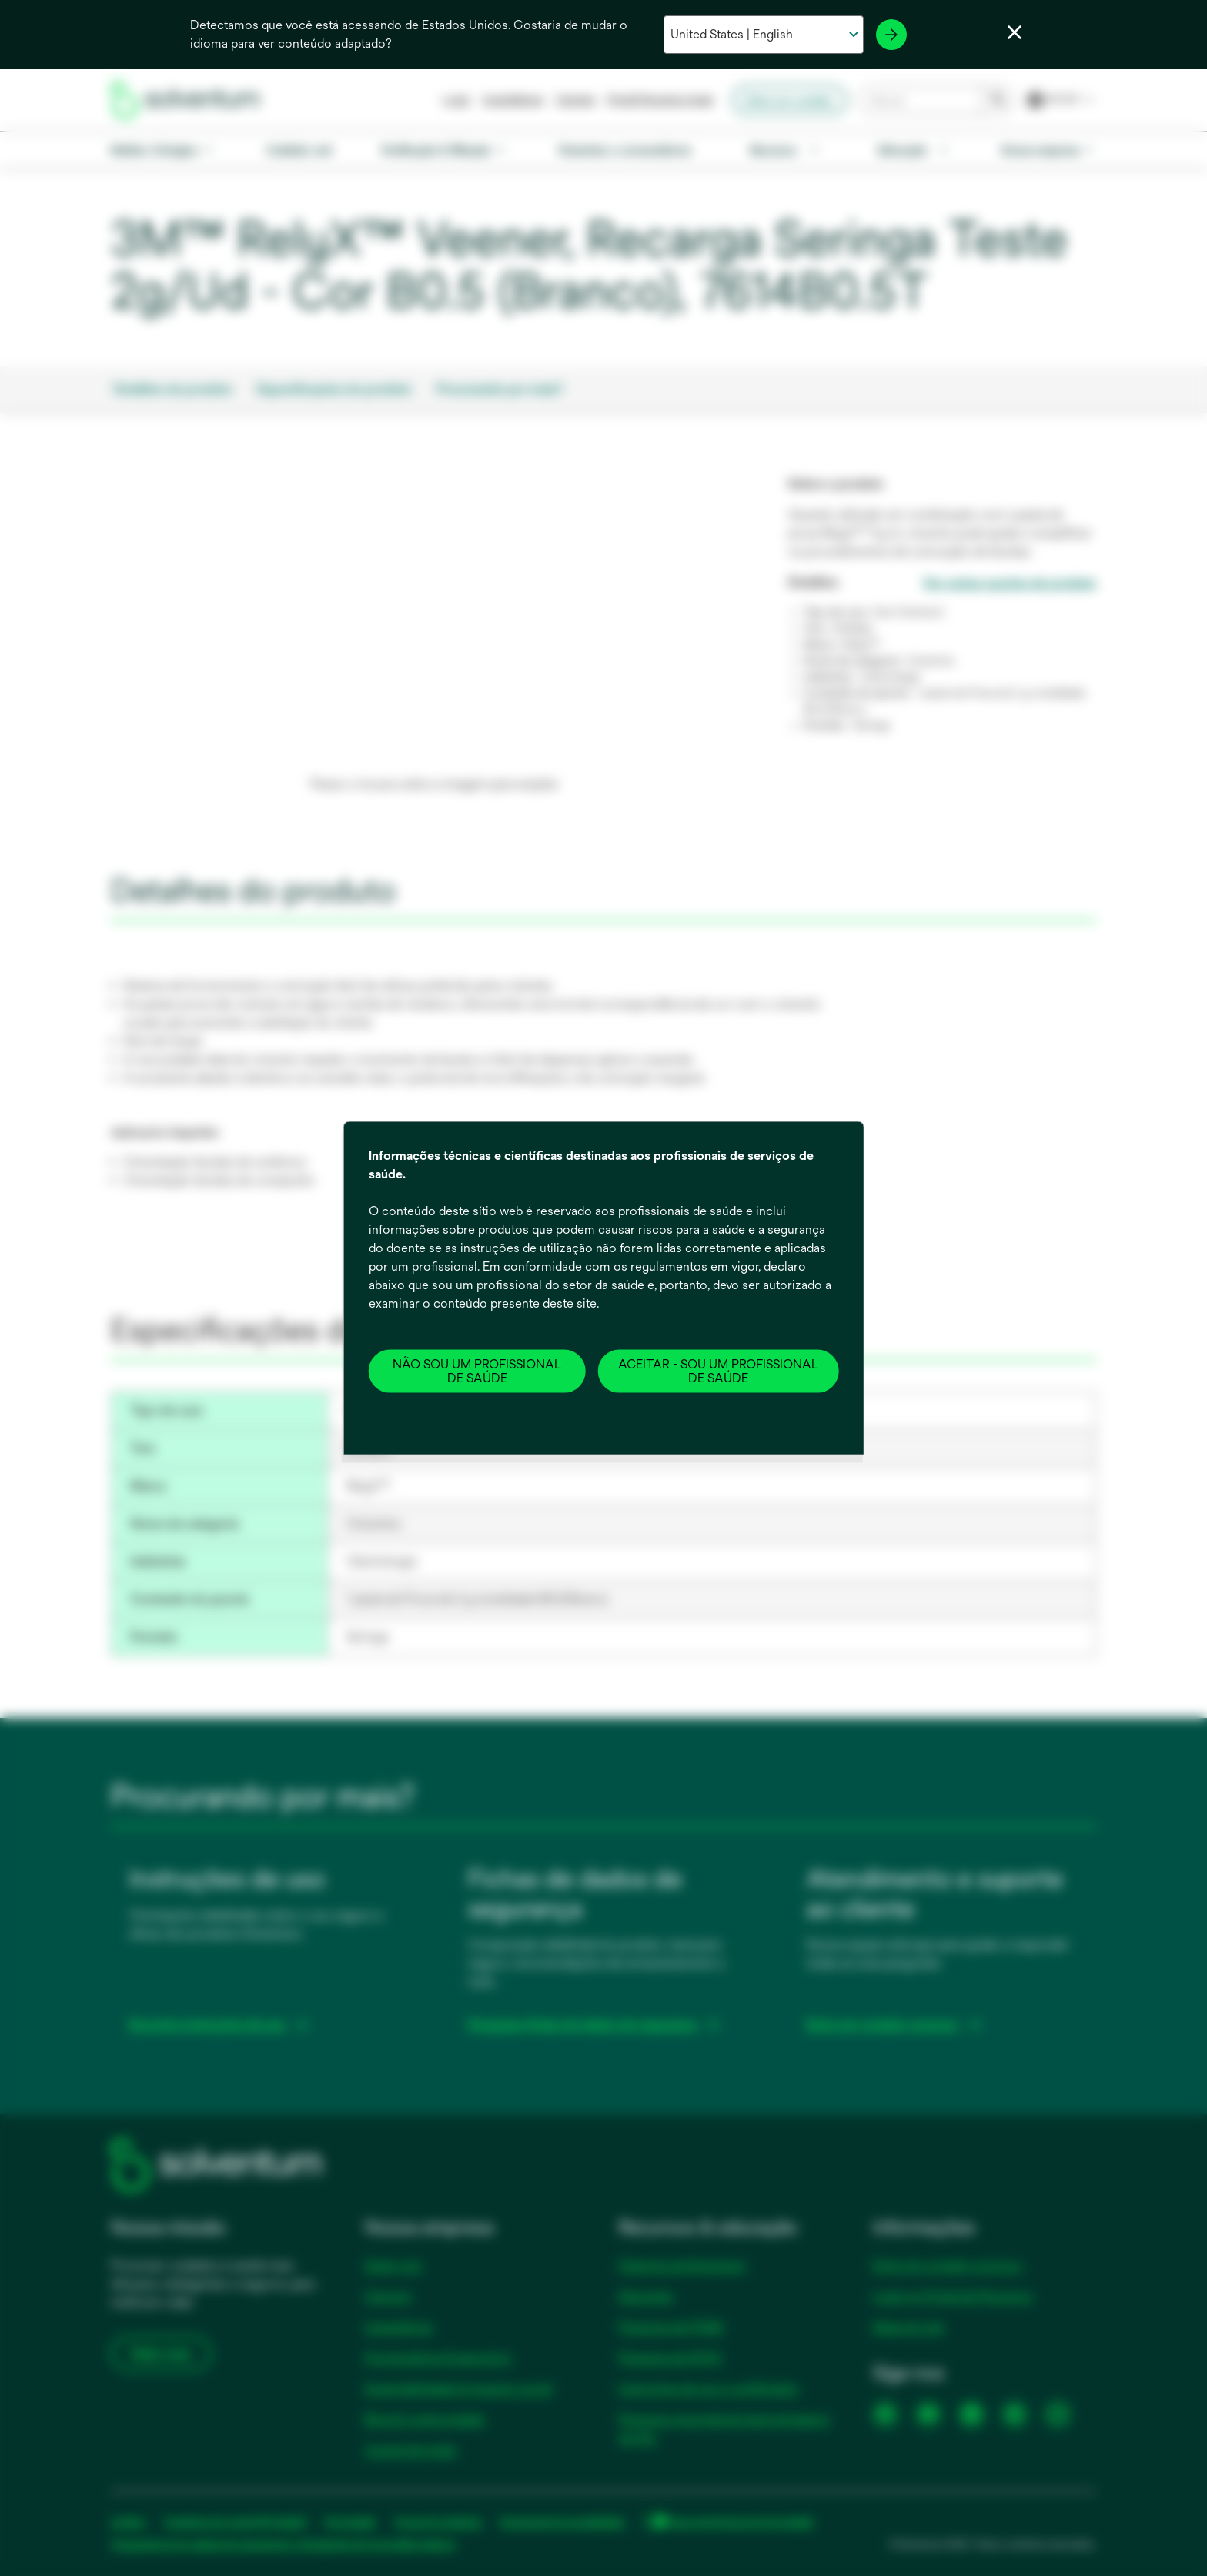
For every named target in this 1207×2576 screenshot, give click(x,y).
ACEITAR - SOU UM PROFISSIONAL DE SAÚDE (718, 1370)
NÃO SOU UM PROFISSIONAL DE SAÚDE (477, 1370)
